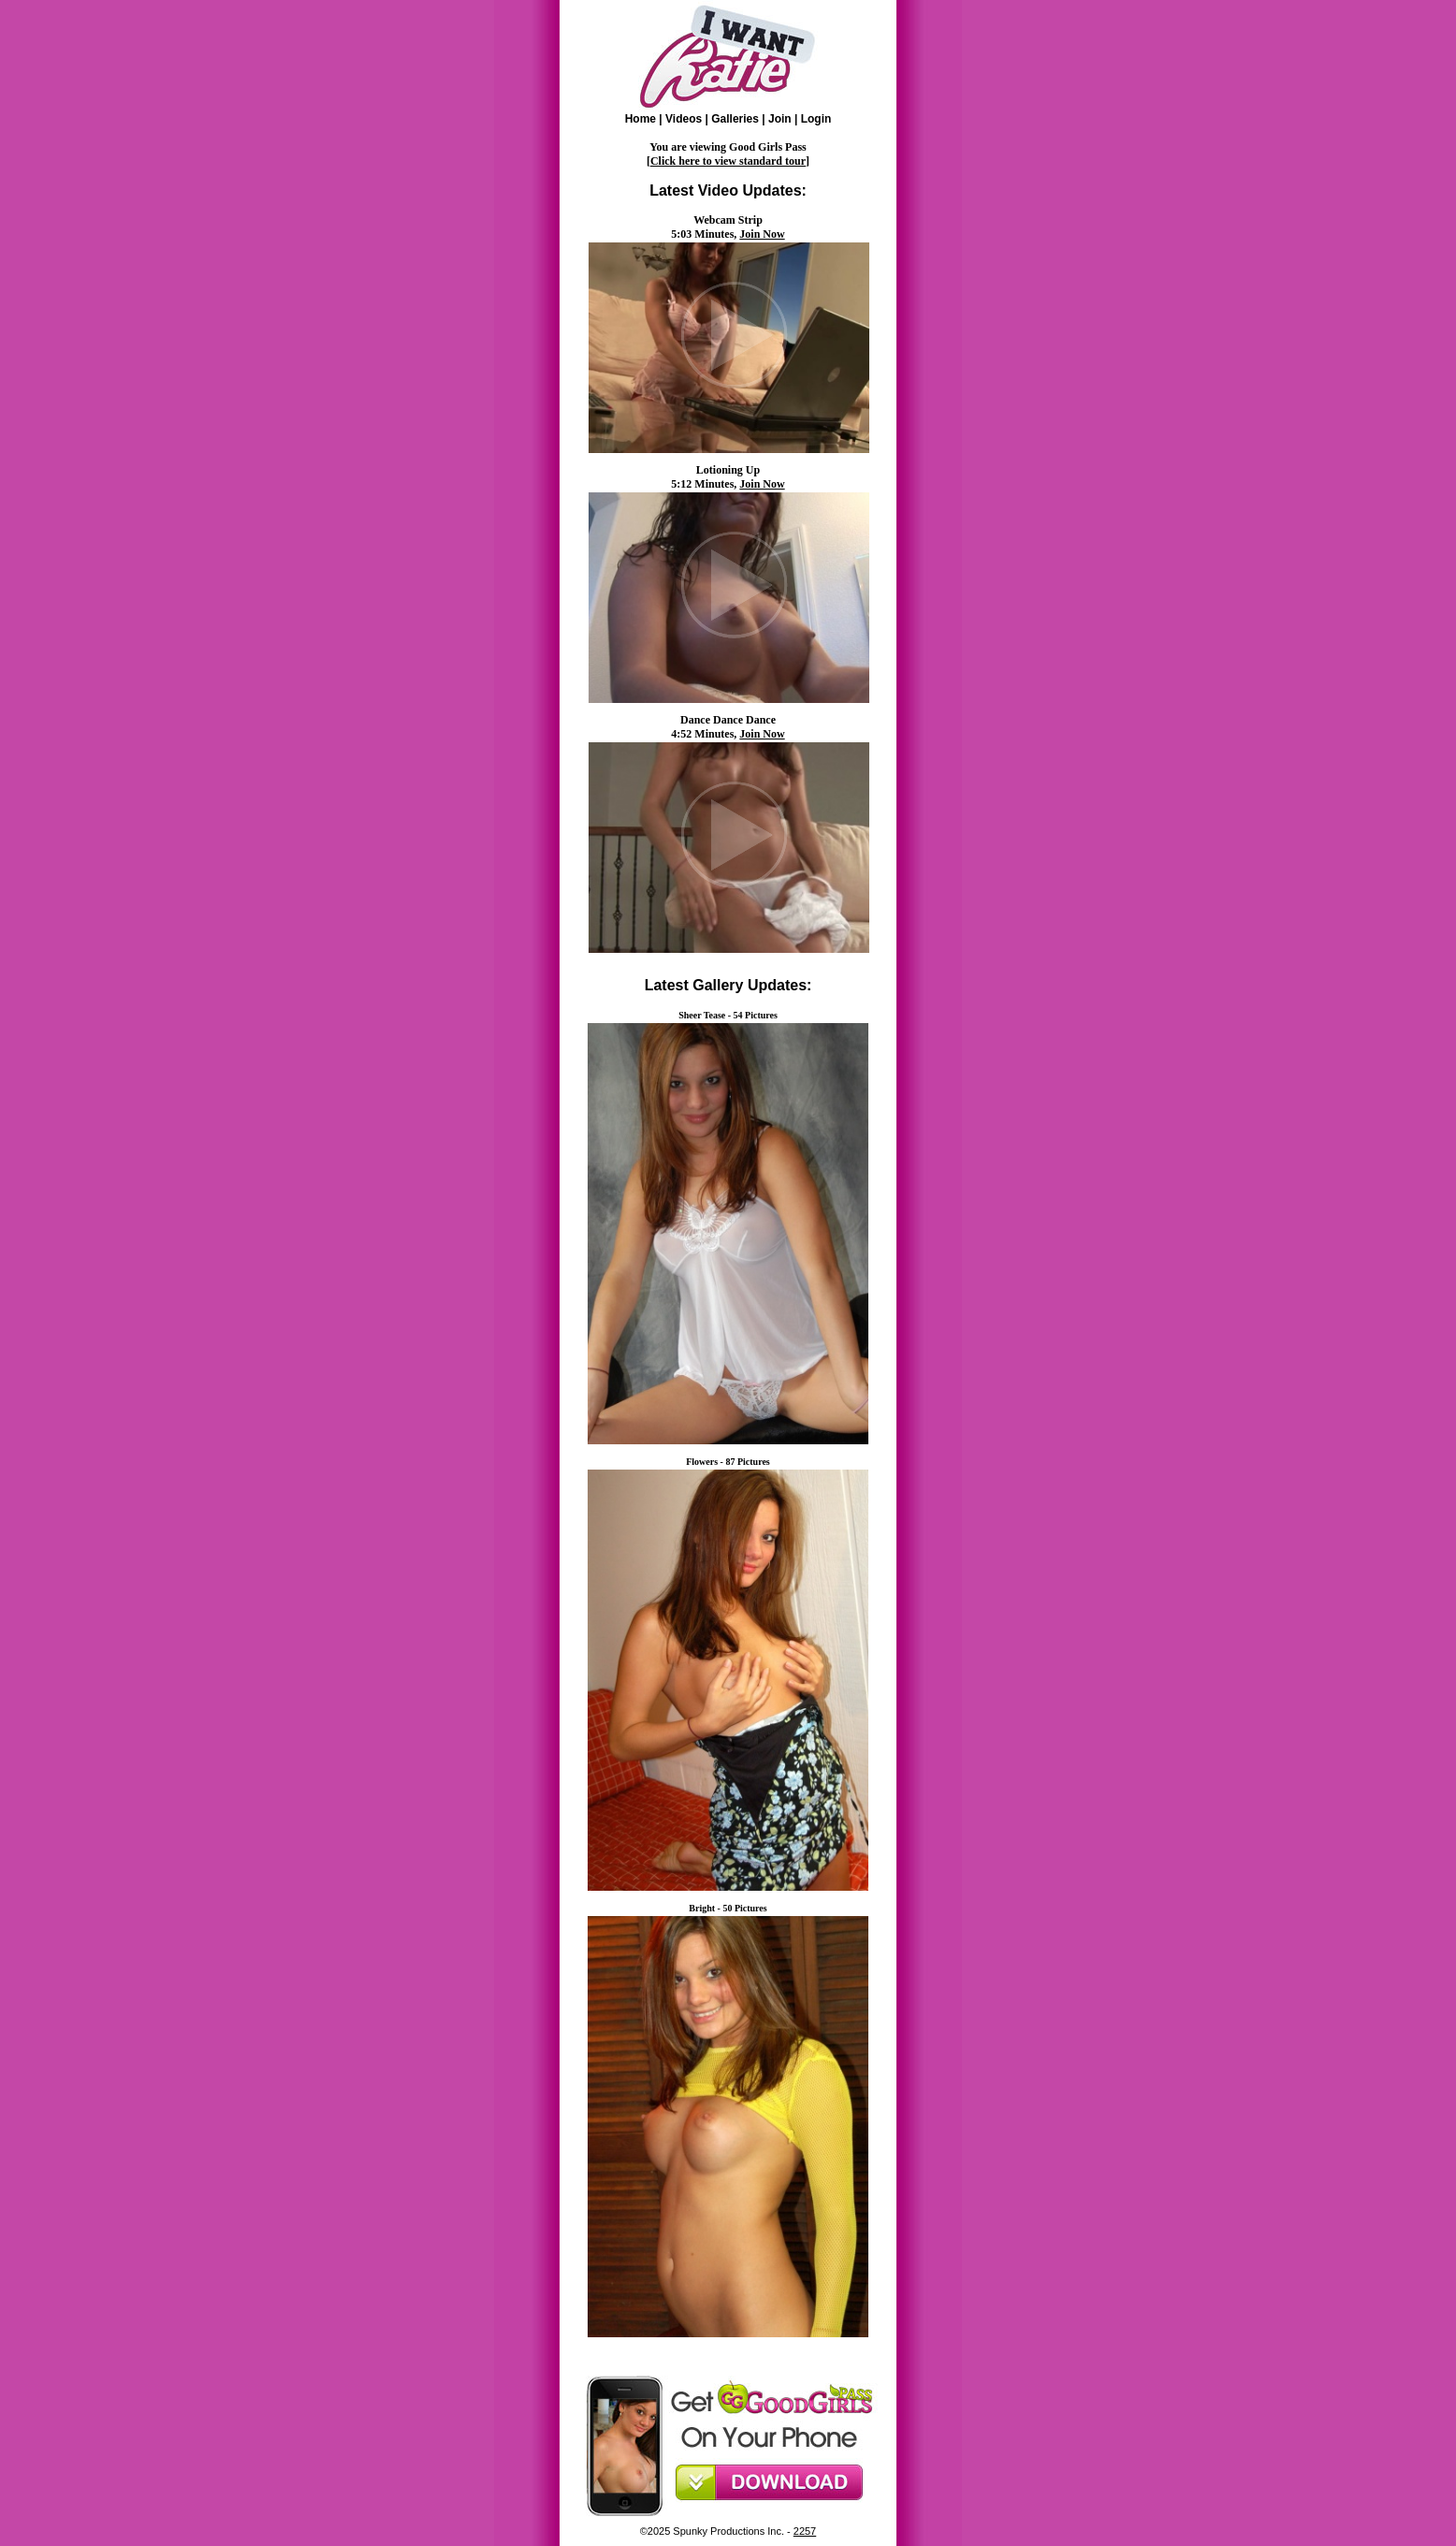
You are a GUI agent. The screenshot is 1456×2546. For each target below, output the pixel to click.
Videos (683, 118)
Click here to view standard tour (728, 161)
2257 (805, 2531)
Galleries (735, 118)
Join (780, 118)
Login (816, 118)
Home (640, 118)
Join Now (761, 234)
